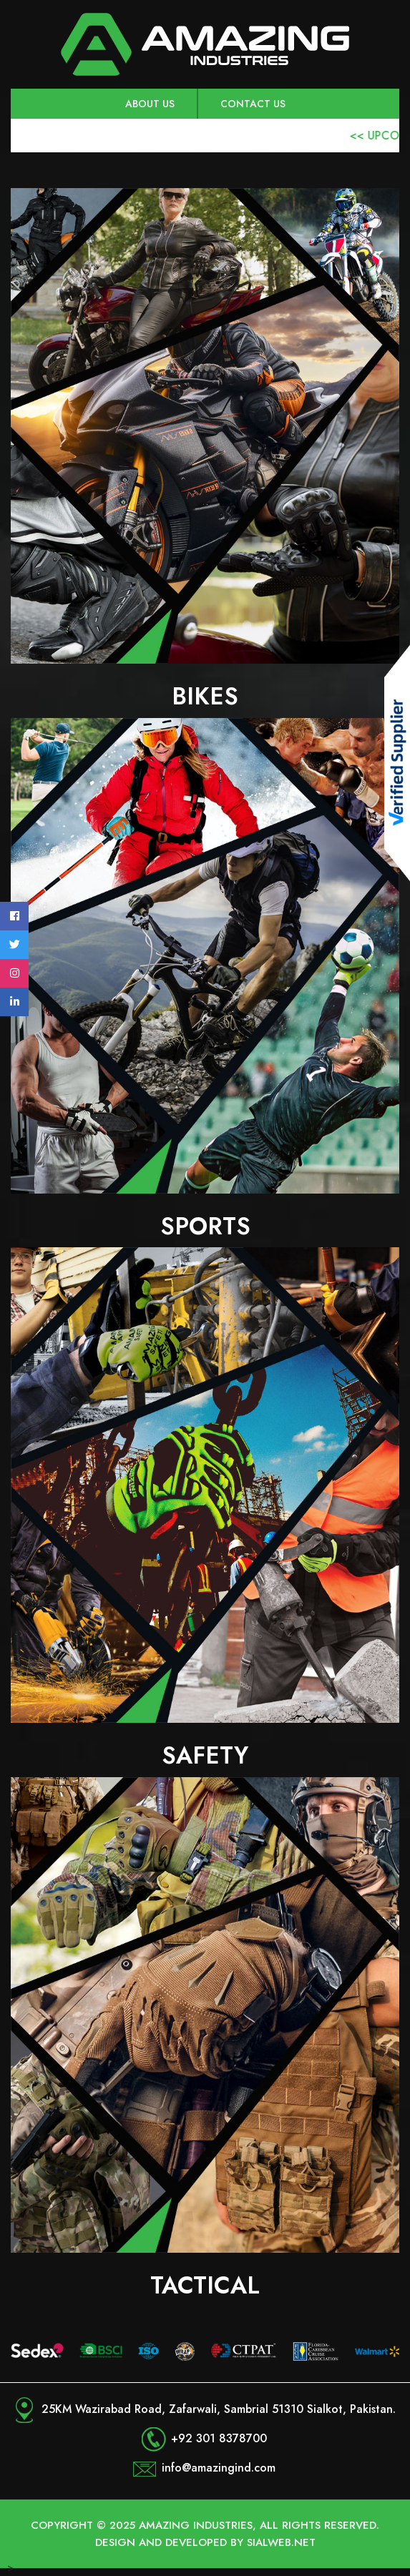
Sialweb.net (281, 2542)
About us (150, 104)
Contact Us (252, 104)
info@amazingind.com (218, 2467)
